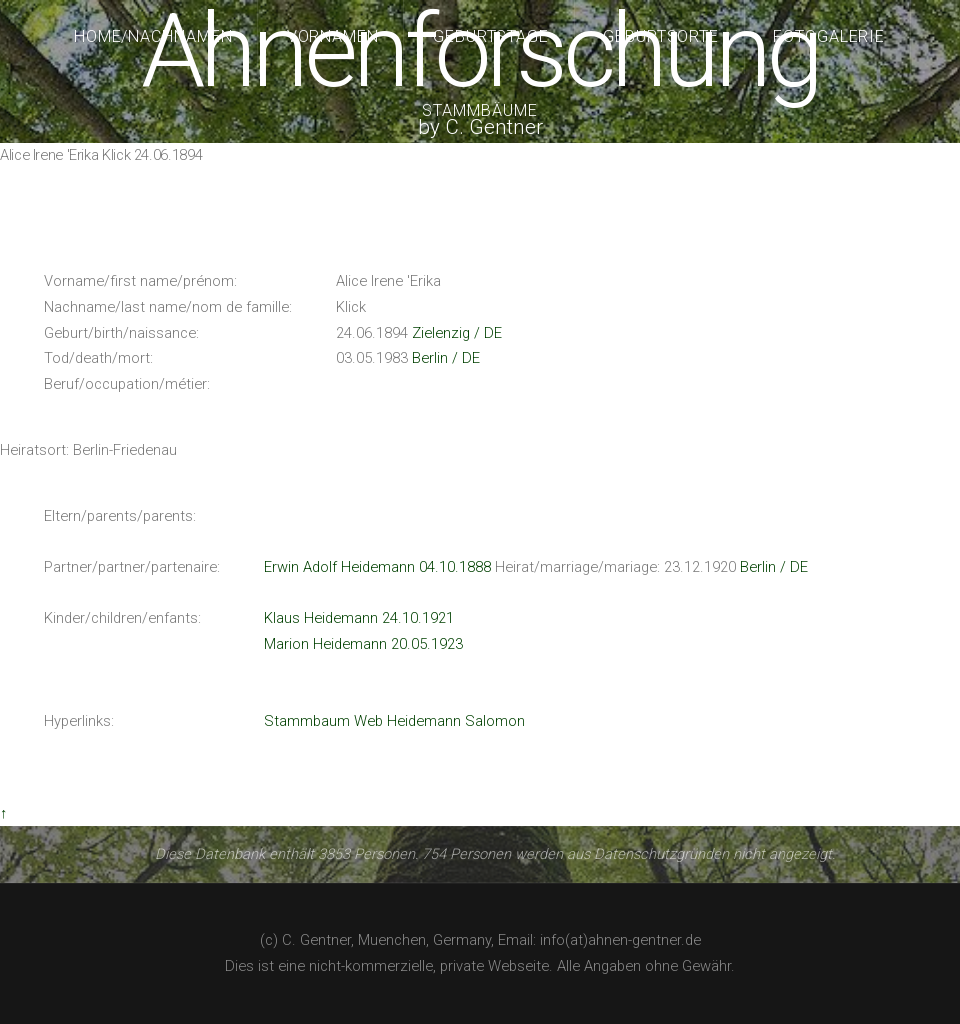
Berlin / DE (446, 358)
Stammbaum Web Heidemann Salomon (394, 721)
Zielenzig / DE (457, 333)
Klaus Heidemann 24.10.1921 (359, 618)
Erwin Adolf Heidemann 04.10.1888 (377, 567)
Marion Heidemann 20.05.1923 (363, 644)
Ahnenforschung (479, 51)
